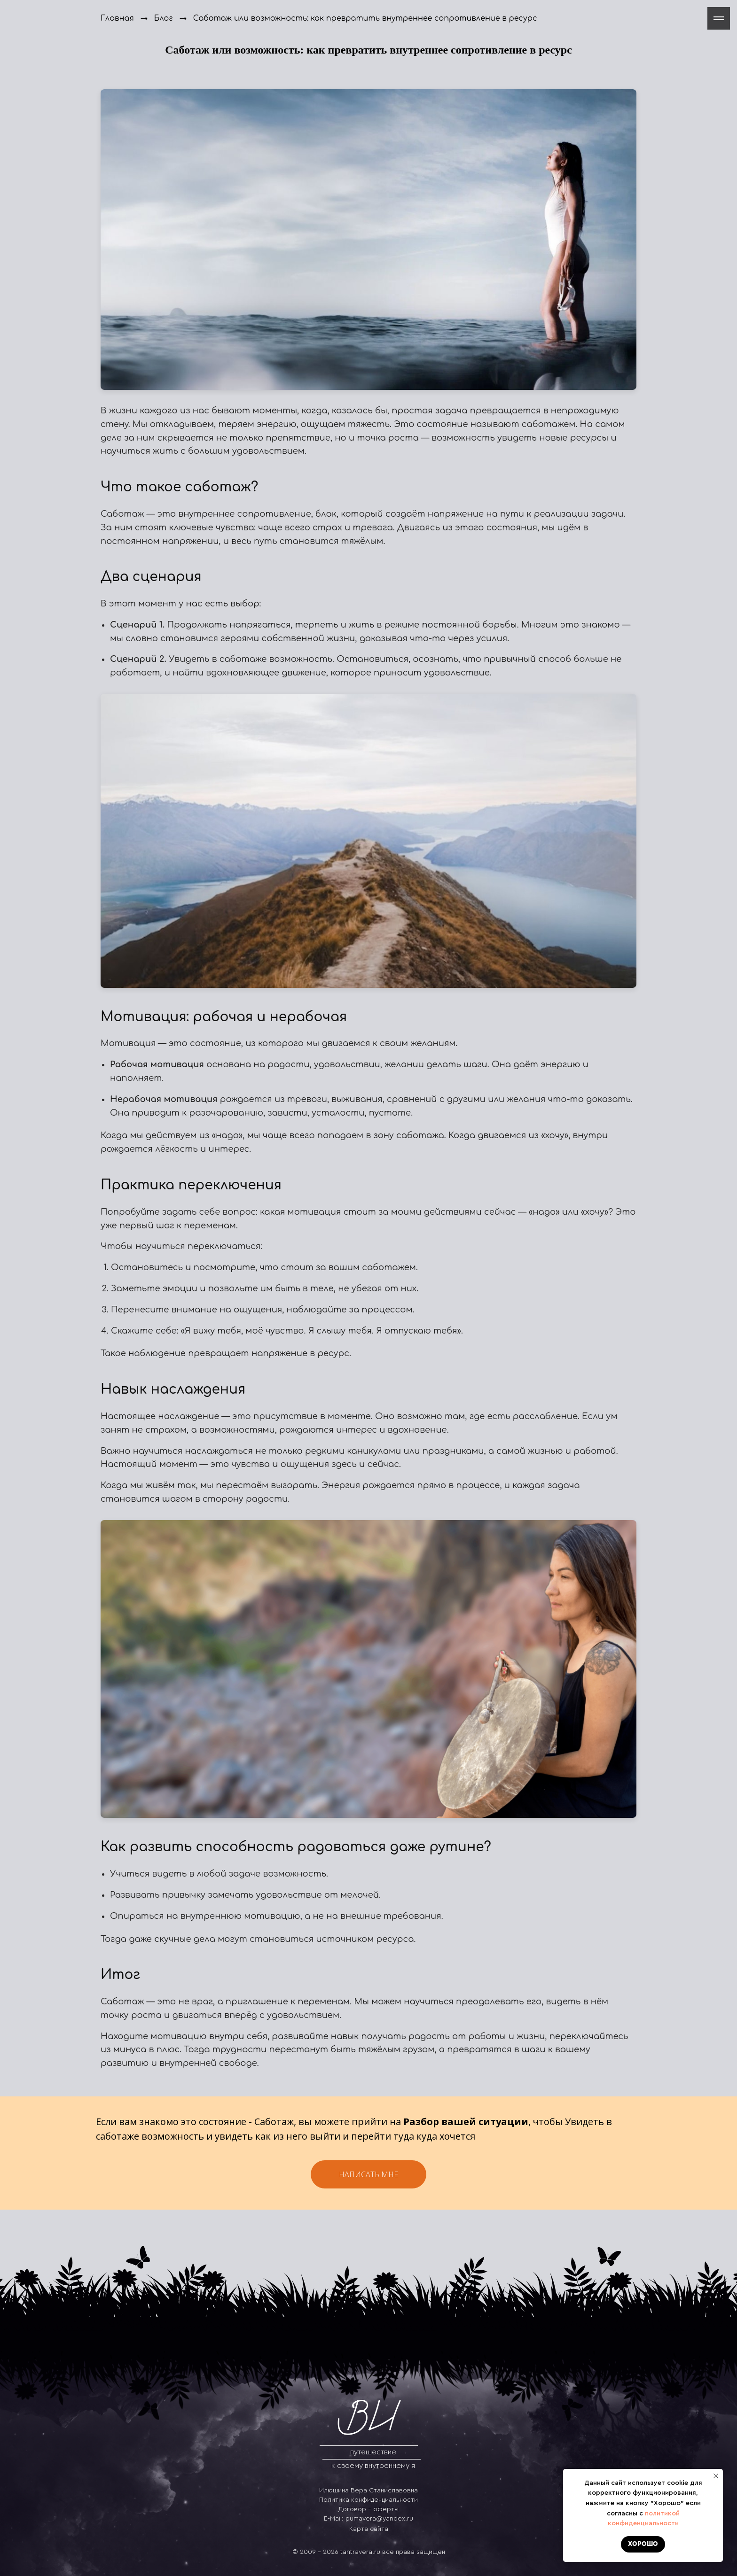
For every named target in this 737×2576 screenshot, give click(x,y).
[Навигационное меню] (718, 18)
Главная (117, 18)
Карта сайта (368, 2529)
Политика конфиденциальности (368, 2500)
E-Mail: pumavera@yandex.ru (368, 2518)
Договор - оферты (368, 2509)
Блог (163, 18)
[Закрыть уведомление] (716, 2476)
